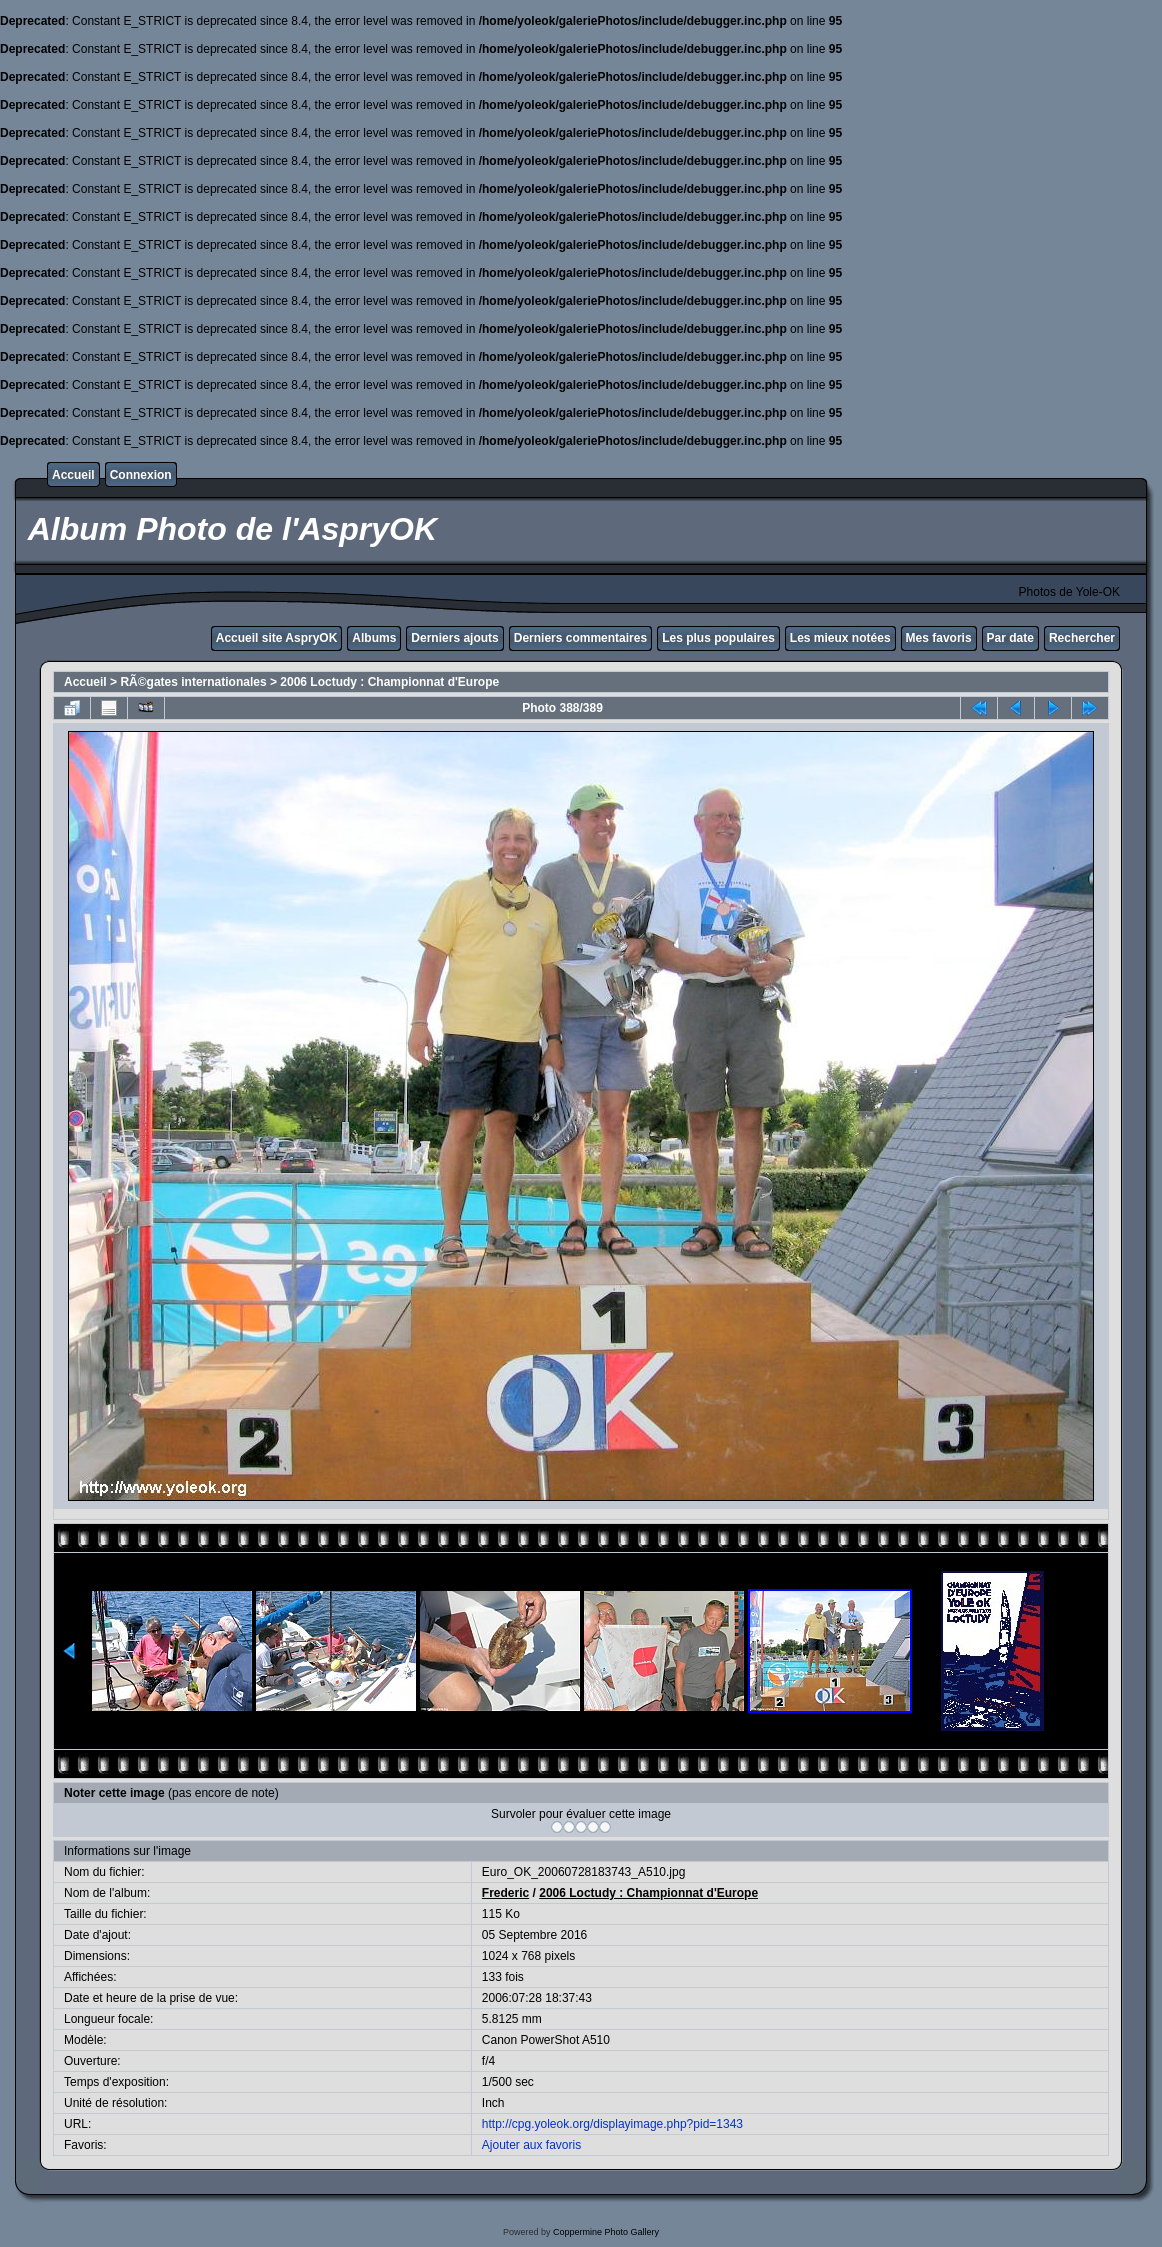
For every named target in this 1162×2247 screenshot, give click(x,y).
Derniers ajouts (454, 638)
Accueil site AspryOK (277, 638)
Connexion (141, 475)
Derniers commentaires (580, 638)
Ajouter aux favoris (531, 2145)
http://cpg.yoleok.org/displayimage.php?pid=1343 (612, 2124)
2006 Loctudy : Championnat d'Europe (389, 682)
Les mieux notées (840, 638)
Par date (1010, 638)
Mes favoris (939, 638)
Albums (374, 638)
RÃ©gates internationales (193, 682)
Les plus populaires (718, 638)
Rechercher (1082, 638)
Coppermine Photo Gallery (606, 2232)
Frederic (505, 1893)
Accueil (73, 475)
